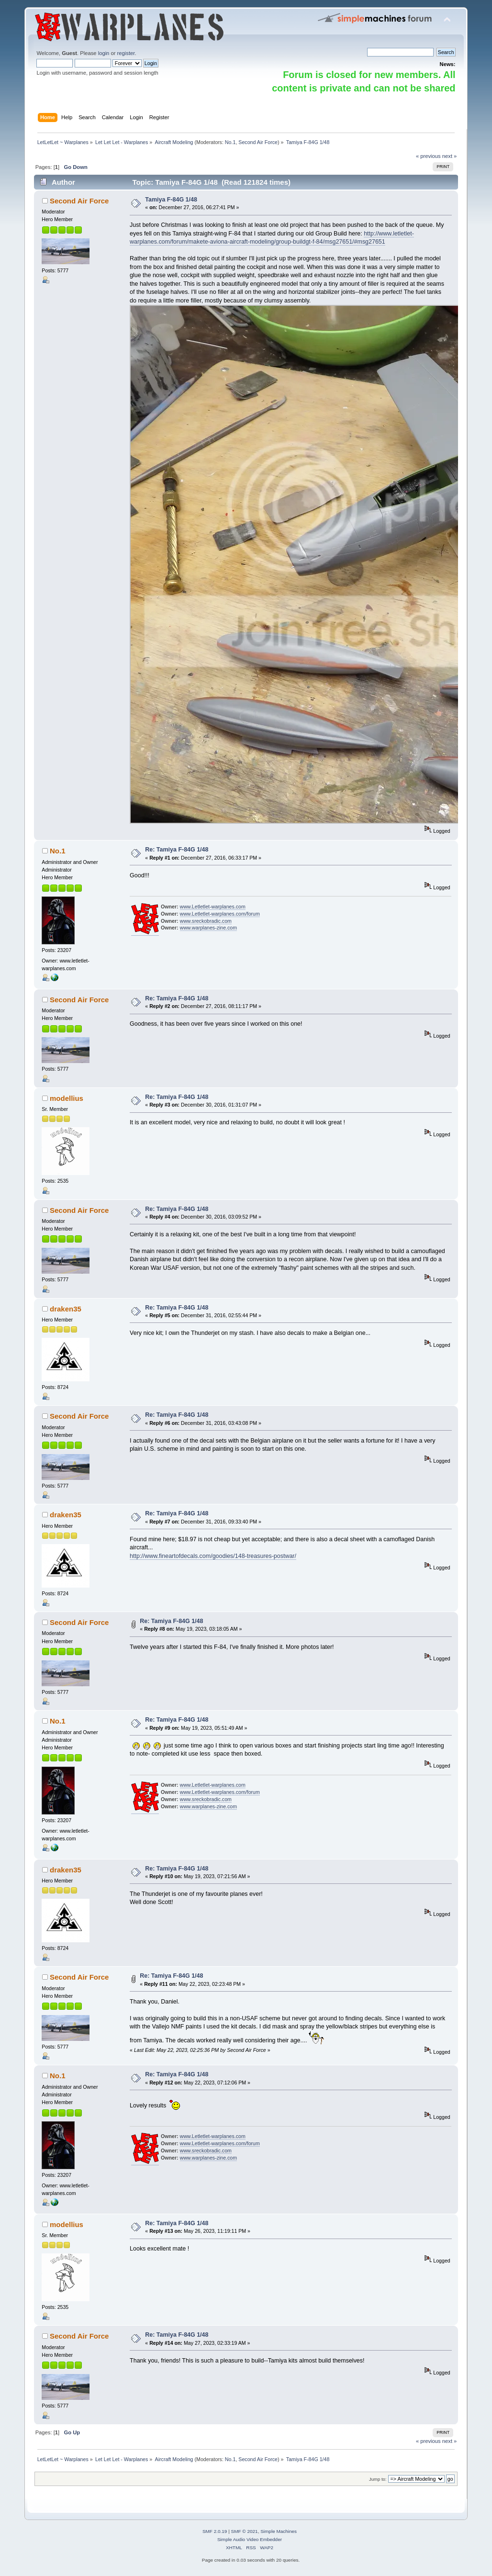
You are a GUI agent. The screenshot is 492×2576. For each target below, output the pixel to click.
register (126, 53)
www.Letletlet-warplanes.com (213, 906)
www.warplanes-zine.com (208, 927)
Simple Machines (278, 2531)
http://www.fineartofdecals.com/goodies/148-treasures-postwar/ (213, 1556)
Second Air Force (258, 142)
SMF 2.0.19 (214, 2531)
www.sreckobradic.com (206, 921)
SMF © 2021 (244, 2531)
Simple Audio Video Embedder (249, 2539)
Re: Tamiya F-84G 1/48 (176, 849)
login (104, 53)
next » (449, 156)
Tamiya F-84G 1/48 (171, 199)
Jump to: (378, 2479)
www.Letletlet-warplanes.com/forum (220, 914)
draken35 (65, 1309)
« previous (428, 156)
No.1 (230, 142)
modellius (66, 1098)
